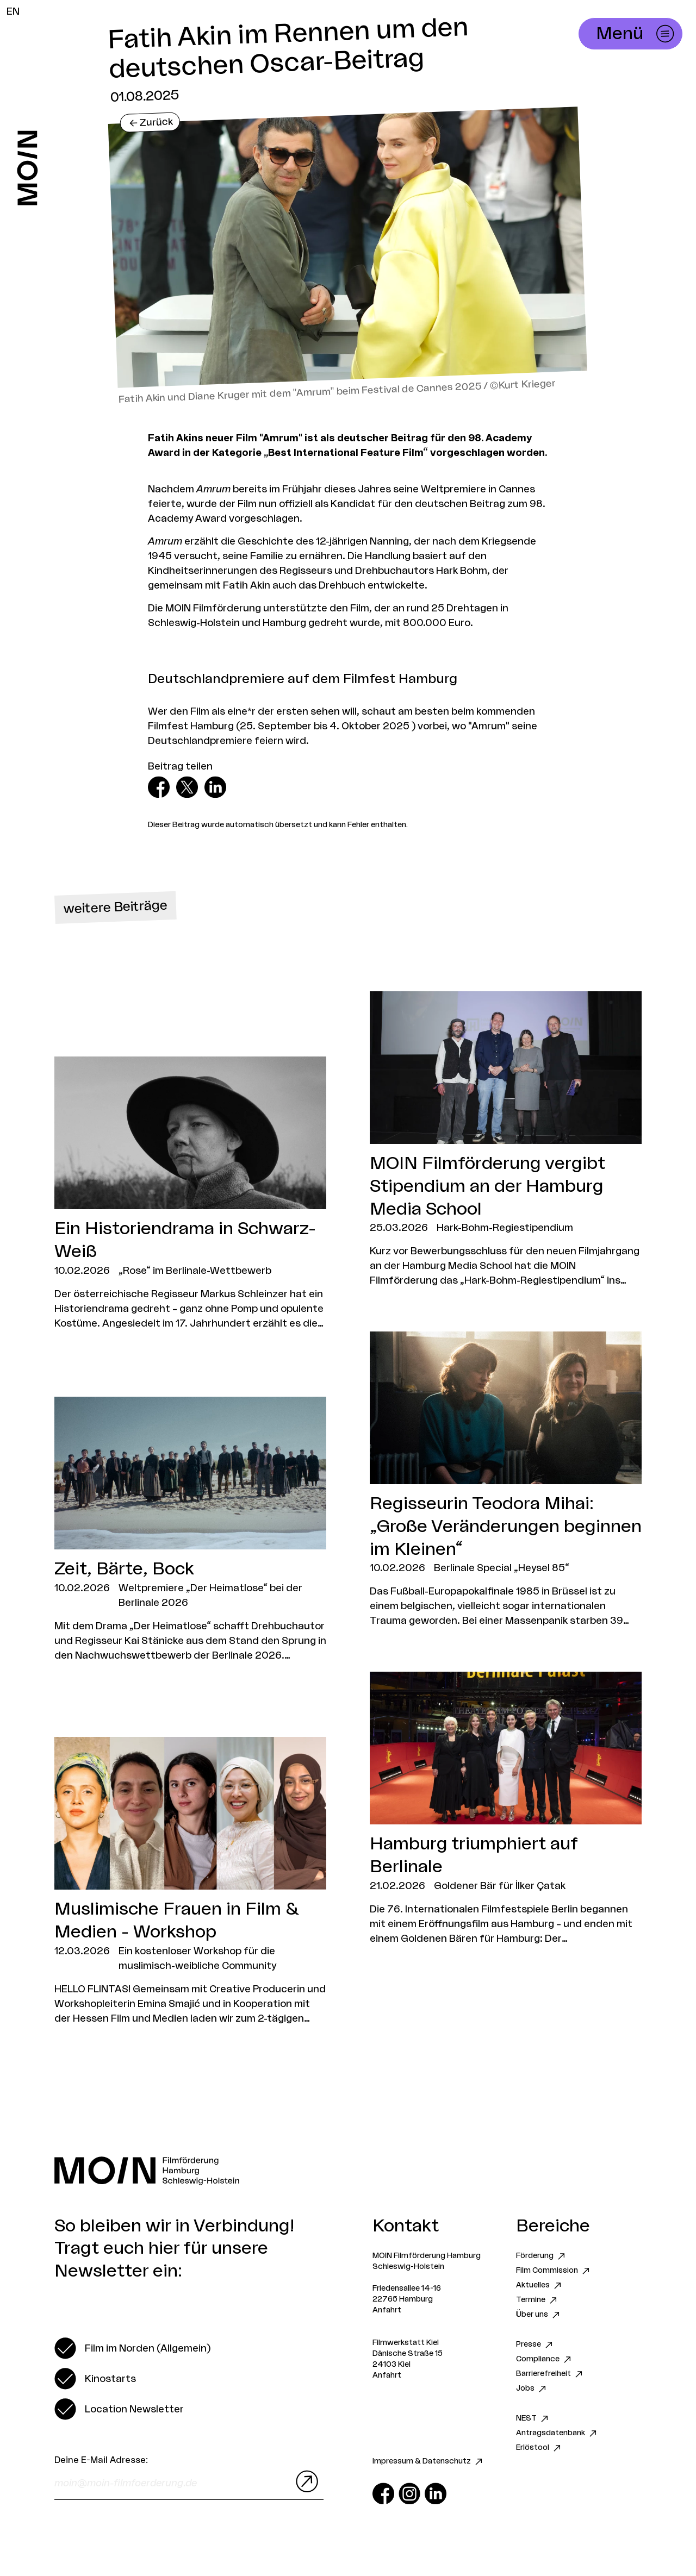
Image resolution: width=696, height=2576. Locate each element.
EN (13, 11)
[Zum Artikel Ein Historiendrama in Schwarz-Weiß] (190, 1193)
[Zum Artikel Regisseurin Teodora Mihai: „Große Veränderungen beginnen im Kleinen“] (506, 1479)
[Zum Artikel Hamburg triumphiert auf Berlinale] (506, 1809)
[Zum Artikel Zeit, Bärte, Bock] (190, 1530)
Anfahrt (386, 2310)
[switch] (132, 2348)
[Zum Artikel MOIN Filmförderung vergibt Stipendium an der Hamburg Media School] (506, 1139)
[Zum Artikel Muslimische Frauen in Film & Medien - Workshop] (190, 1881)
